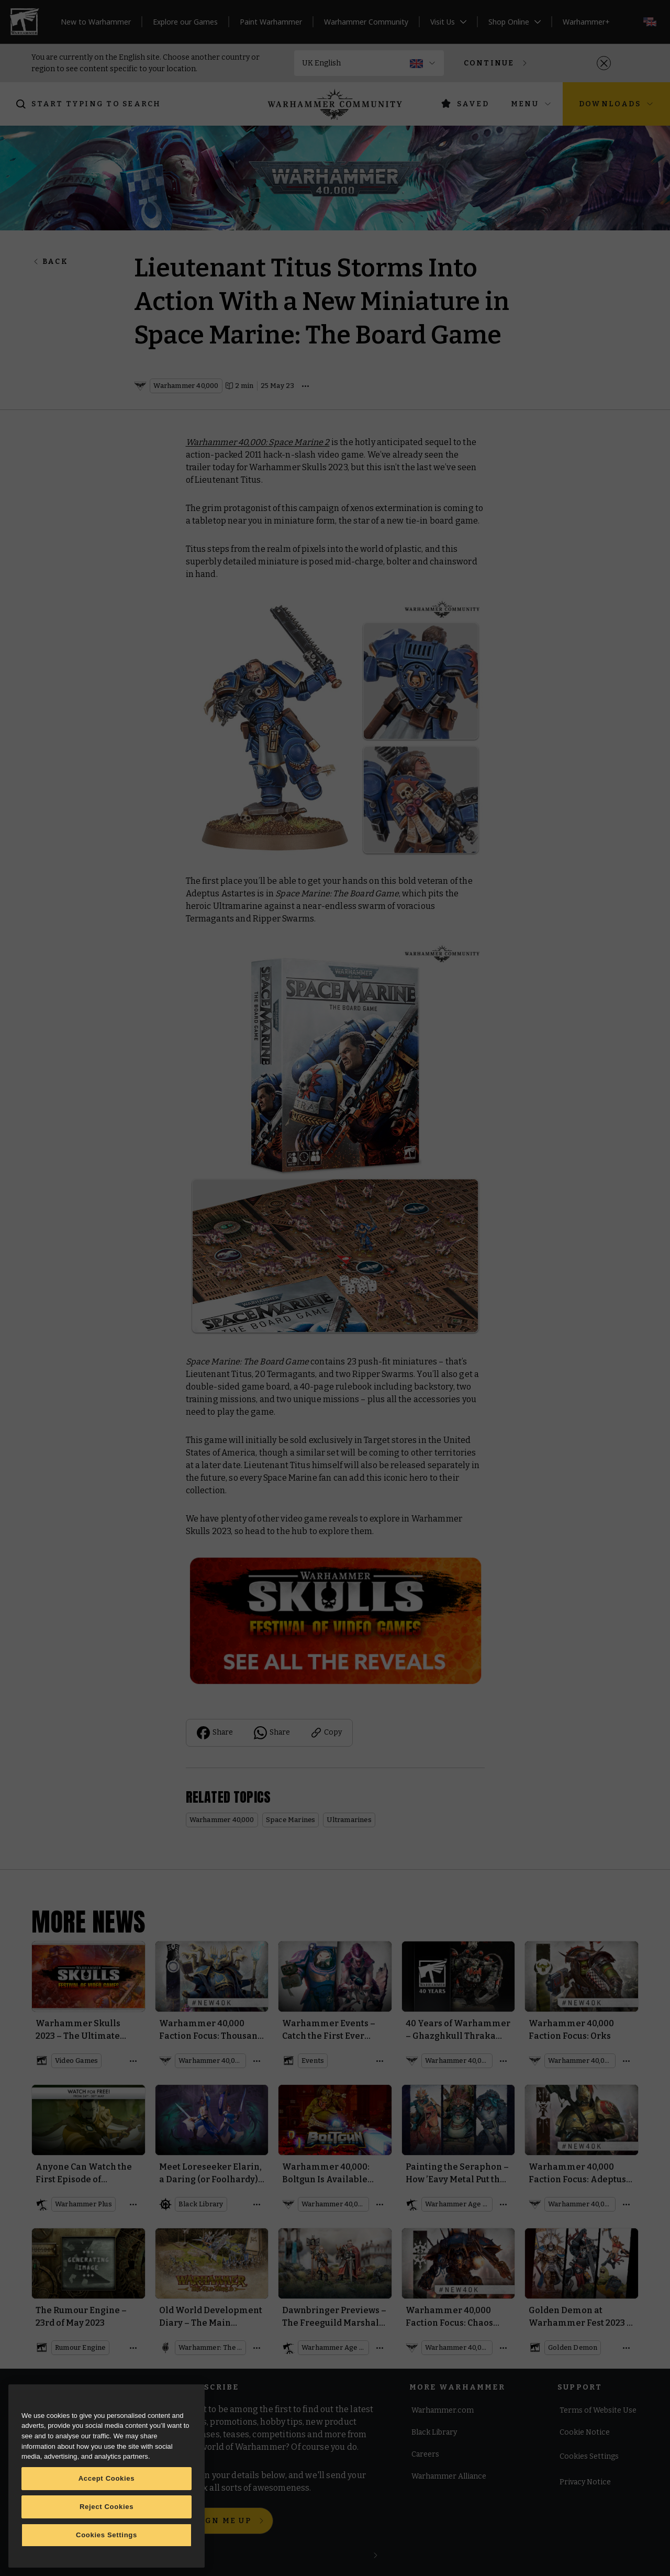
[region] (106, 2476)
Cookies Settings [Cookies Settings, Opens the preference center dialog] (106, 2535)
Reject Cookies (106, 2507)
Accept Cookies (107, 2478)
